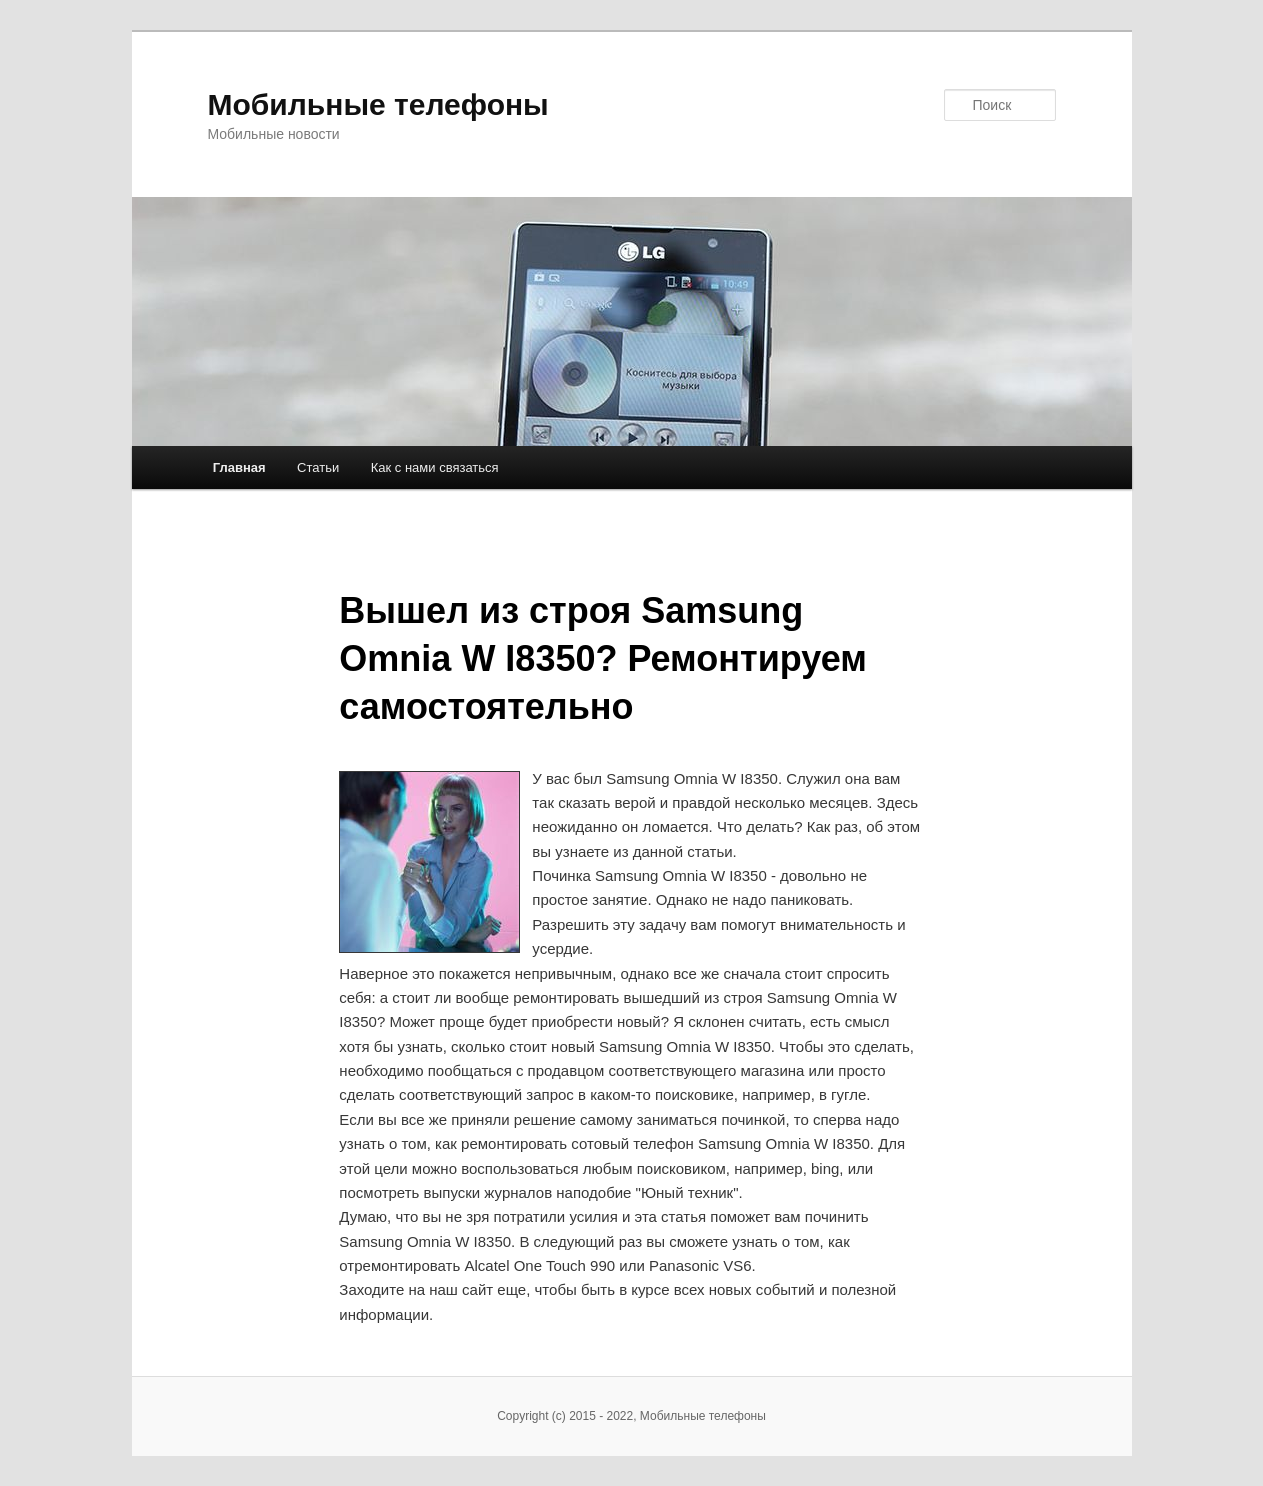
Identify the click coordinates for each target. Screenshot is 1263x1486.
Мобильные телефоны (378, 104)
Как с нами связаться (435, 467)
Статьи (318, 467)
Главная (239, 467)
